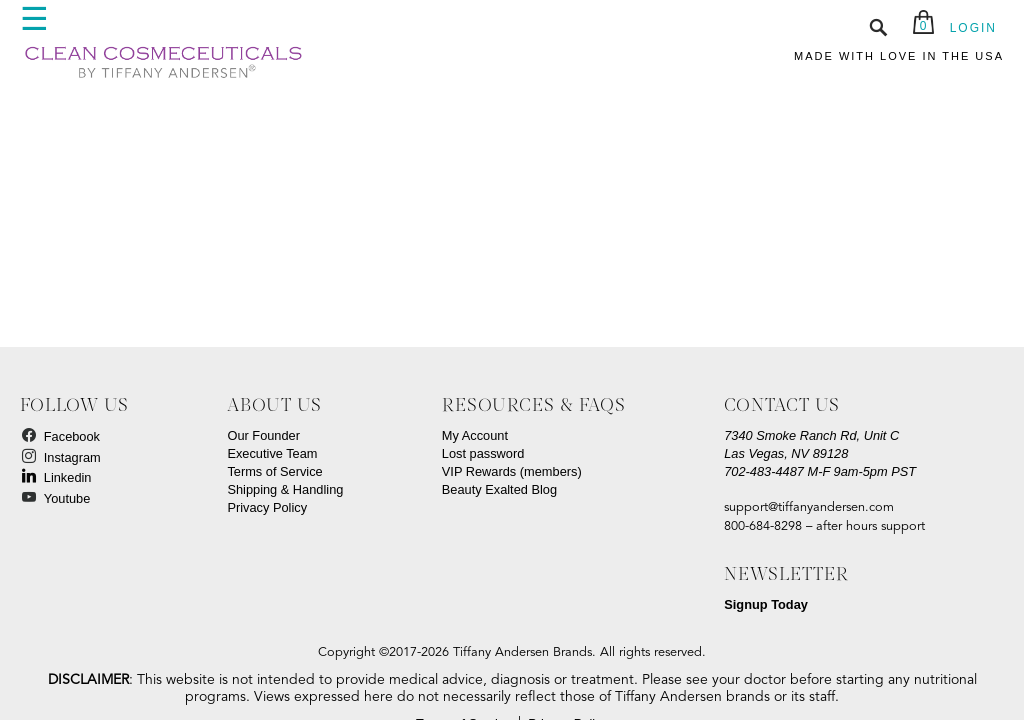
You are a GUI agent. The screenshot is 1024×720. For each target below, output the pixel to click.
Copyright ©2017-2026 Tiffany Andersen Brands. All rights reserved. (512, 652)
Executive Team (272, 453)
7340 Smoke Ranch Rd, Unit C (811, 435)
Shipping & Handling (285, 489)
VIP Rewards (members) (512, 471)
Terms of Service (274, 471)
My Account (475, 435)
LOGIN (973, 28)
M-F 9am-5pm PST (821, 471)
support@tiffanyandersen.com (809, 507)
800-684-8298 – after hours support (824, 526)
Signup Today (766, 604)
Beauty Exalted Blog (499, 489)
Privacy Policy (267, 507)
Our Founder (263, 435)
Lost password (483, 453)
